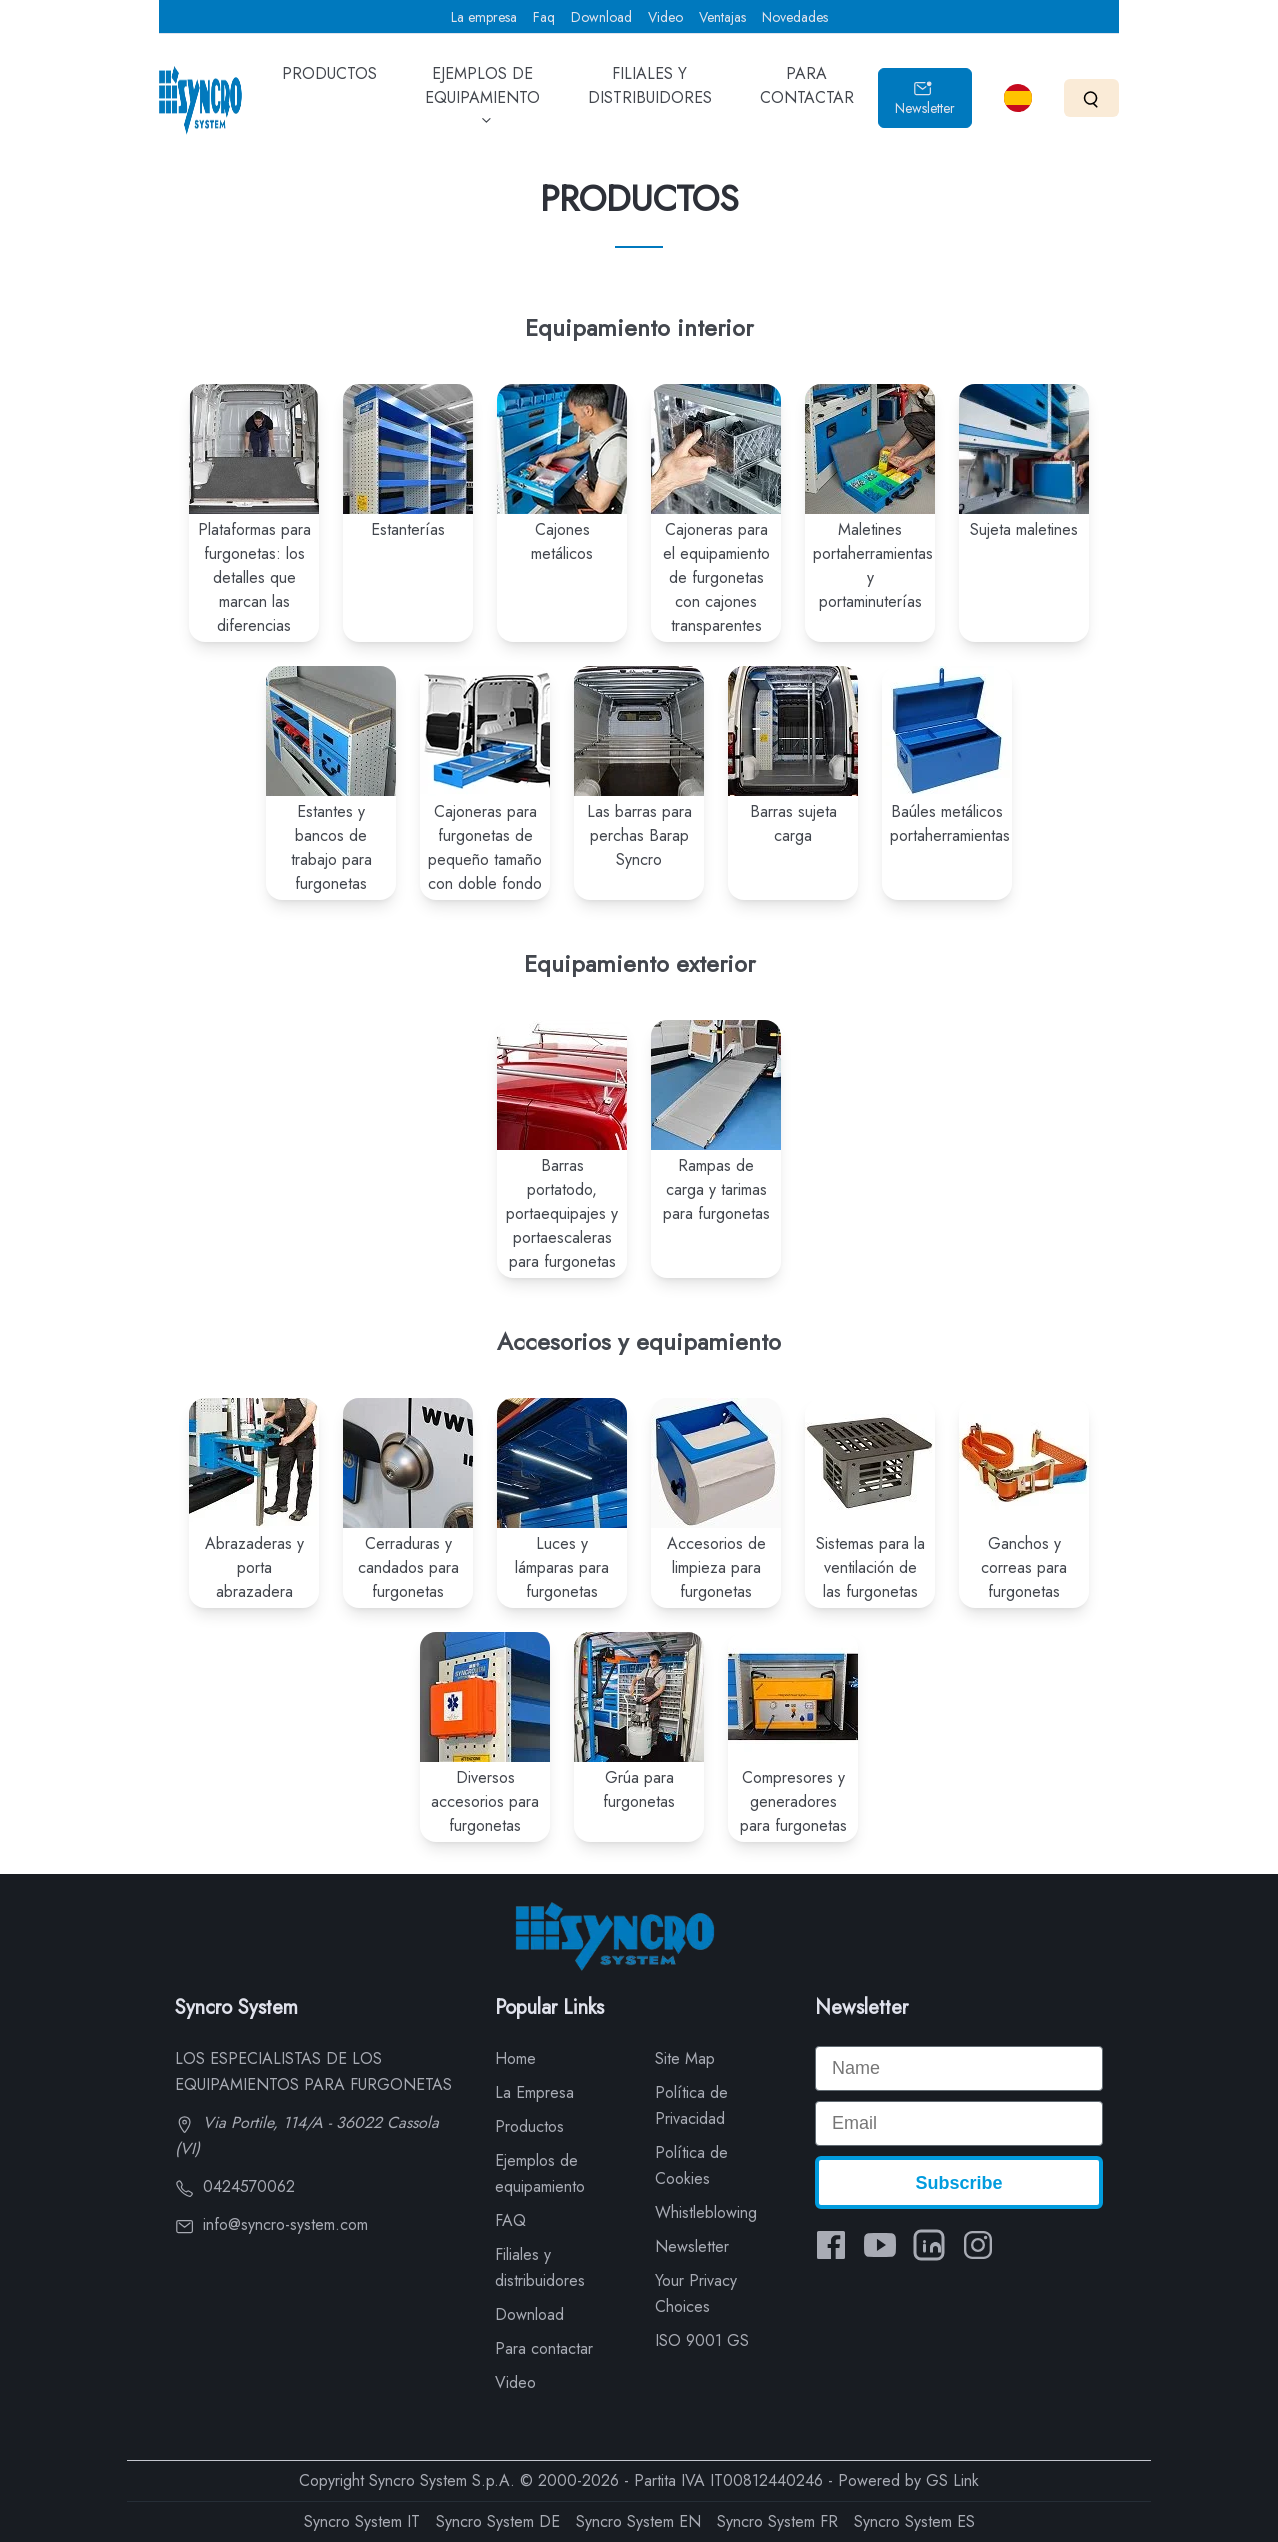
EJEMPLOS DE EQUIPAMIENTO (482, 104)
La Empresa (534, 2092)
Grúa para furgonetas (639, 1789)
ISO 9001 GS (702, 2340)
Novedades (795, 17)
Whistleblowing (706, 2212)
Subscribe (958, 2183)
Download (601, 17)
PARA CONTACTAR (807, 100)
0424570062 (235, 2186)
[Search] (1091, 97)
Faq (544, 17)
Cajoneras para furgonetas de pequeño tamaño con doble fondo (485, 847)
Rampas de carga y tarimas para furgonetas (716, 1189)
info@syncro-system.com (271, 2224)
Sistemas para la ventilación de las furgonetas (870, 1567)
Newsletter (925, 98)
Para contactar (544, 2348)
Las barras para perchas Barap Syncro (639, 835)
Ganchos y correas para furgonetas (1024, 1567)
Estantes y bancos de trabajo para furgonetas (331, 847)
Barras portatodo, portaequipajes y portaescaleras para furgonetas (562, 1213)
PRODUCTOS (329, 88)
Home (515, 2058)
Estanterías (408, 529)
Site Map (685, 2058)
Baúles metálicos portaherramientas (950, 823)
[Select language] (1018, 98)
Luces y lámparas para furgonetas (562, 1567)
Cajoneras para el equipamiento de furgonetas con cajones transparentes (716, 577)
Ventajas (722, 17)
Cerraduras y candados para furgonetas (408, 1567)
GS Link (952, 2480)
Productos (529, 2126)
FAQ (510, 2220)
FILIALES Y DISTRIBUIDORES (650, 100)
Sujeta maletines (1024, 529)
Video (665, 17)
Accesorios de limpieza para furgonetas (716, 1567)
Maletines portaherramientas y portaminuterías (873, 565)
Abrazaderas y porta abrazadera (254, 1567)
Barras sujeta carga (793, 823)
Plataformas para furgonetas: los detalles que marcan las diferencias (254, 577)
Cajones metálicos (562, 541)
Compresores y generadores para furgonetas (793, 1801)
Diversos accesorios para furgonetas (485, 1801)
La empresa (484, 17)
